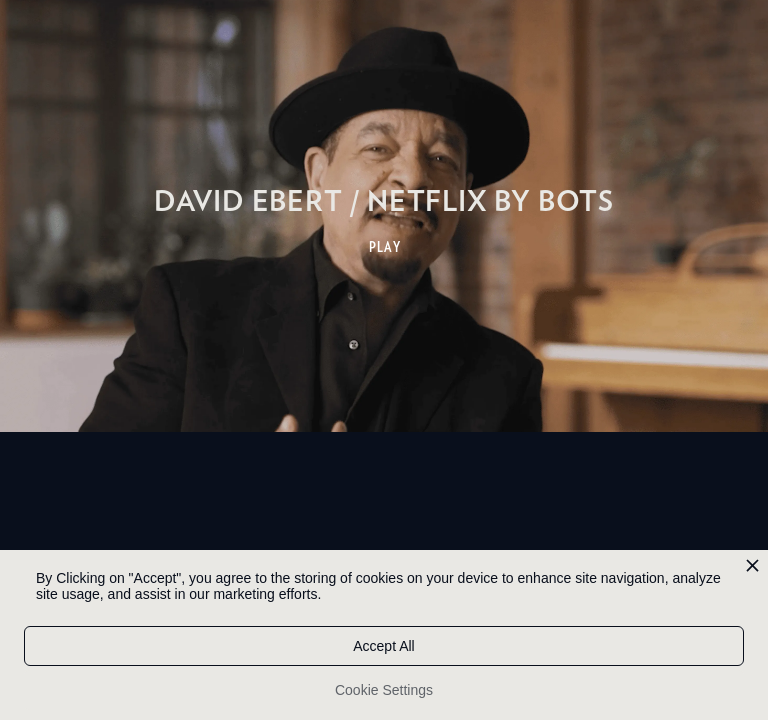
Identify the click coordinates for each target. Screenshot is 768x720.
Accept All (383, 646)
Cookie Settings (384, 690)
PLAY (385, 247)
